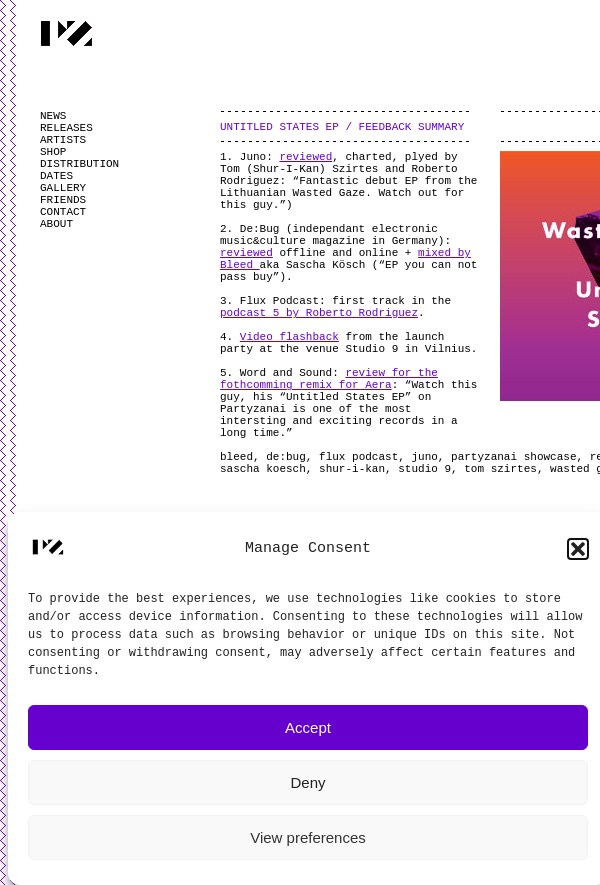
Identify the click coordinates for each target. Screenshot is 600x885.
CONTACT (63, 212)
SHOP (53, 152)
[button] (578, 549)
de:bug (286, 457)
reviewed (305, 157)
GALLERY (63, 188)
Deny (307, 782)
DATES (56, 176)
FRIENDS (63, 200)
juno (424, 457)
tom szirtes (500, 469)
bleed (236, 457)
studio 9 (424, 469)
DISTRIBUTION (79, 164)
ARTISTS (63, 140)
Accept (308, 727)
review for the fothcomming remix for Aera (329, 379)
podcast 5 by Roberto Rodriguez (319, 313)
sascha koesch (263, 469)
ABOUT (56, 224)
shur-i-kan (352, 469)
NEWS (53, 116)
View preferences (308, 837)
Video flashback (289, 337)
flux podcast (358, 457)
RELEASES (66, 128)
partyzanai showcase (513, 457)
